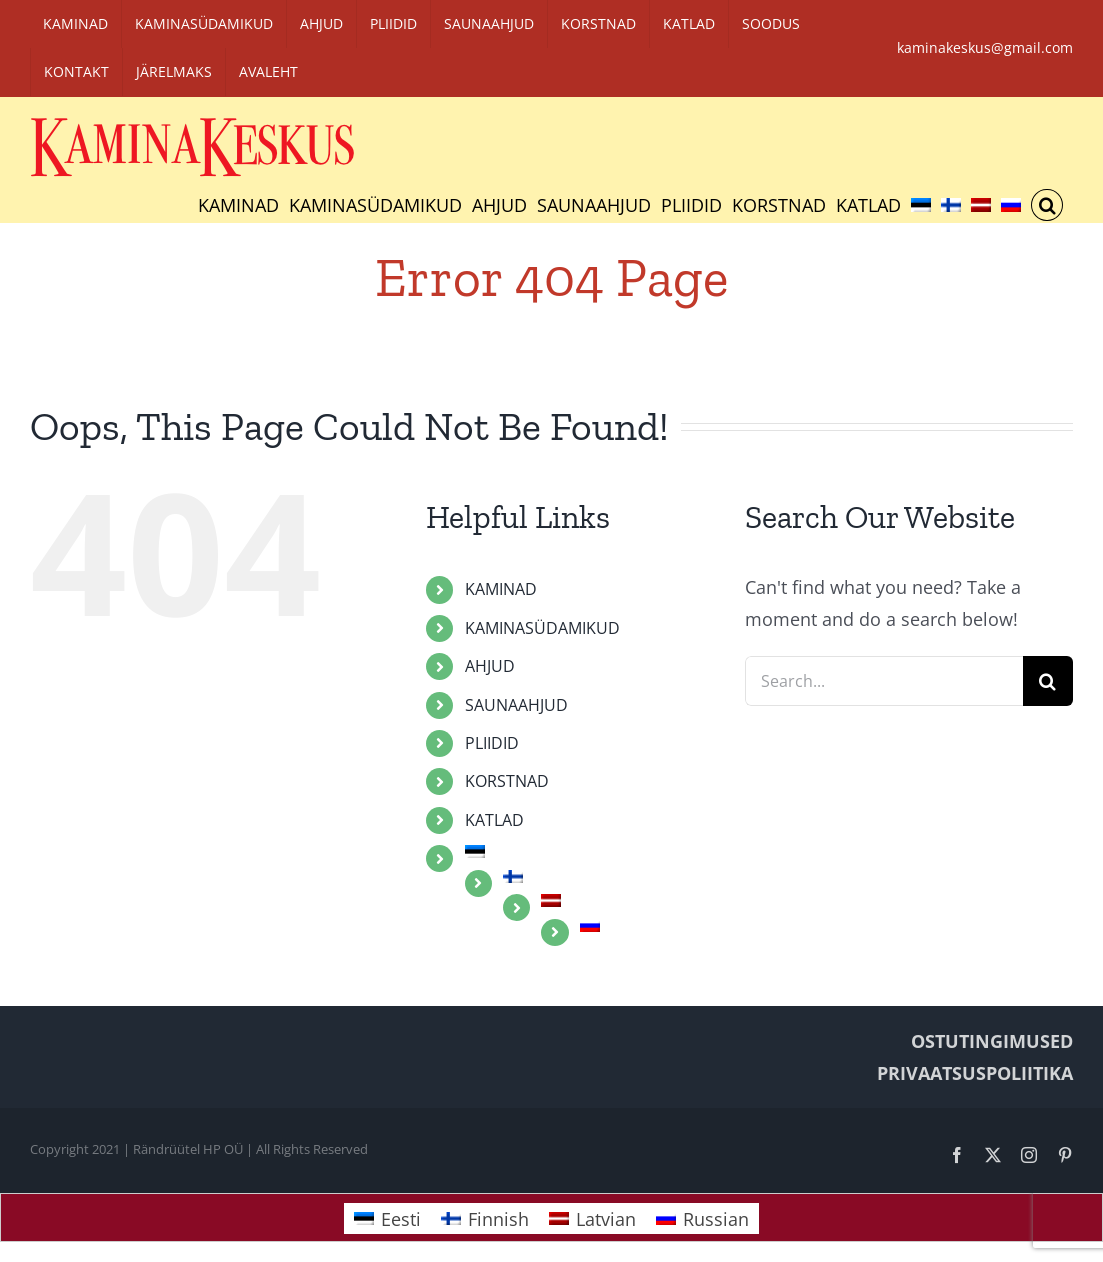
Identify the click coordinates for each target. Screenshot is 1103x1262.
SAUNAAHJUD (516, 705)
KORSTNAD (507, 781)
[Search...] (884, 681)
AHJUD (490, 666)
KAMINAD (501, 589)
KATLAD (494, 820)
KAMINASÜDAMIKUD (542, 628)
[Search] (1048, 681)
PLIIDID (492, 743)
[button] (1047, 205)
